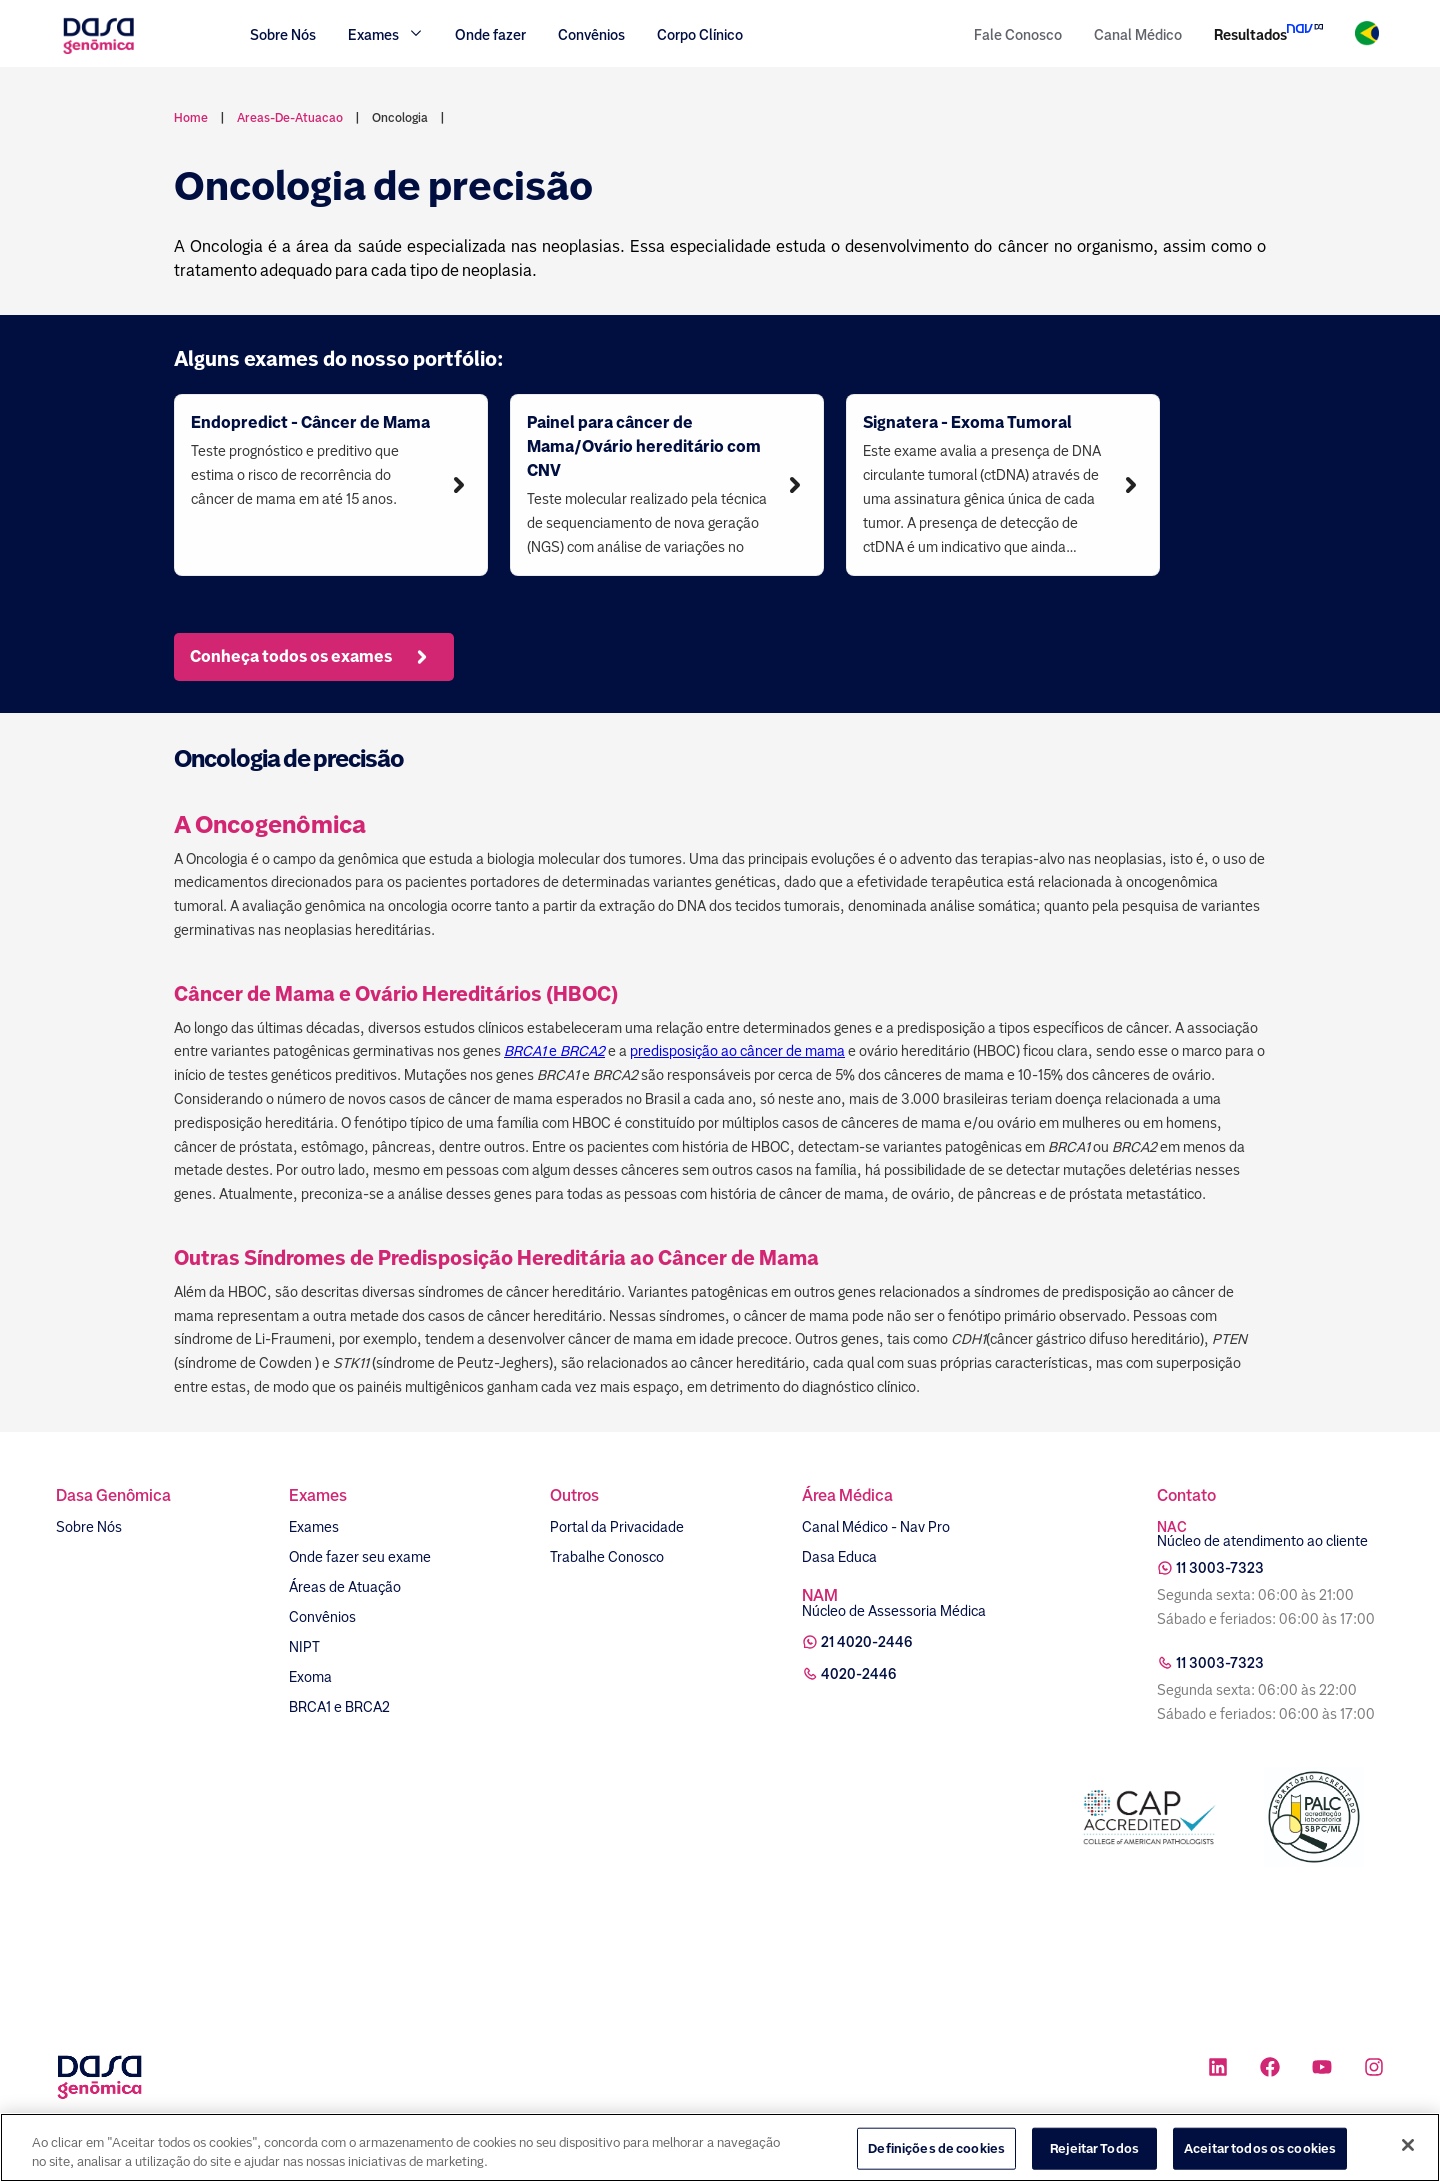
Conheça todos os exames (311, 657)
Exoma (310, 1677)
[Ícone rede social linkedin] (1218, 2069)
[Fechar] (1408, 2145)
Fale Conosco (1018, 35)
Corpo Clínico (700, 35)
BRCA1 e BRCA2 (339, 1707)
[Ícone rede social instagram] (1374, 2069)
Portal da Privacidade (617, 1527)
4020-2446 (859, 1674)
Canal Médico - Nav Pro (876, 1527)
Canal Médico (1138, 35)
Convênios (591, 35)
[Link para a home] (98, 51)
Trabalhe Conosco (607, 1557)
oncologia (400, 118)
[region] (720, 2147)
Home (191, 118)
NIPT (304, 1647)
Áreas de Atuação (345, 1587)
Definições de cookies (936, 2148)
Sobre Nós (283, 35)
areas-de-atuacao (290, 118)
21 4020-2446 (867, 1642)
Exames (314, 1527)
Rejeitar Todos (1094, 2148)
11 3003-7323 (1220, 1568)
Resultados (1250, 35)
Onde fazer (490, 35)
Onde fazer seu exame (360, 1557)
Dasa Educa (839, 1557)
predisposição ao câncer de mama (737, 1051)
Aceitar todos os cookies (1260, 2148)
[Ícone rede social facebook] (1270, 2069)
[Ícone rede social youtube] (1322, 2069)
